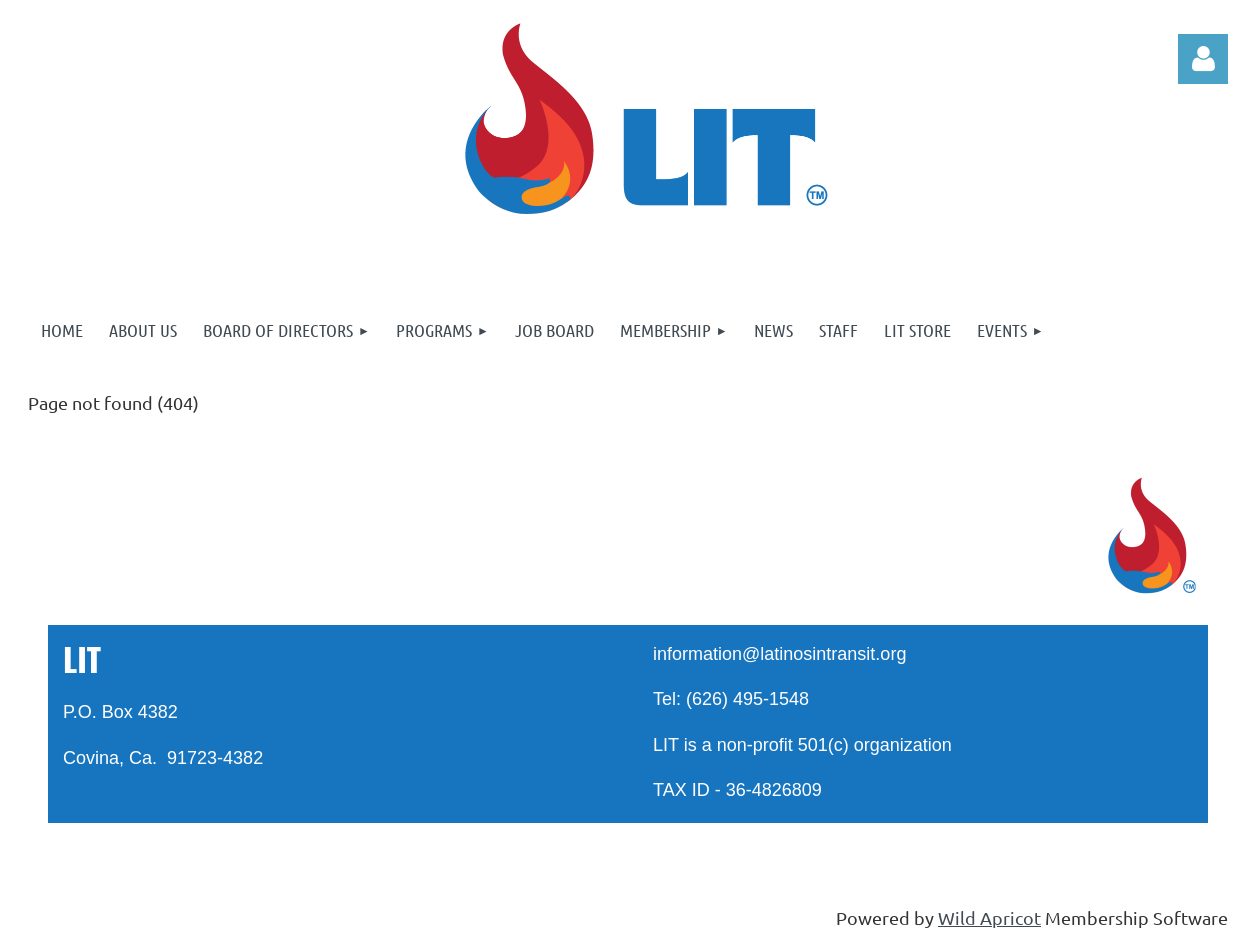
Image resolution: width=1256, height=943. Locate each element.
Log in (1203, 59)
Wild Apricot (989, 917)
